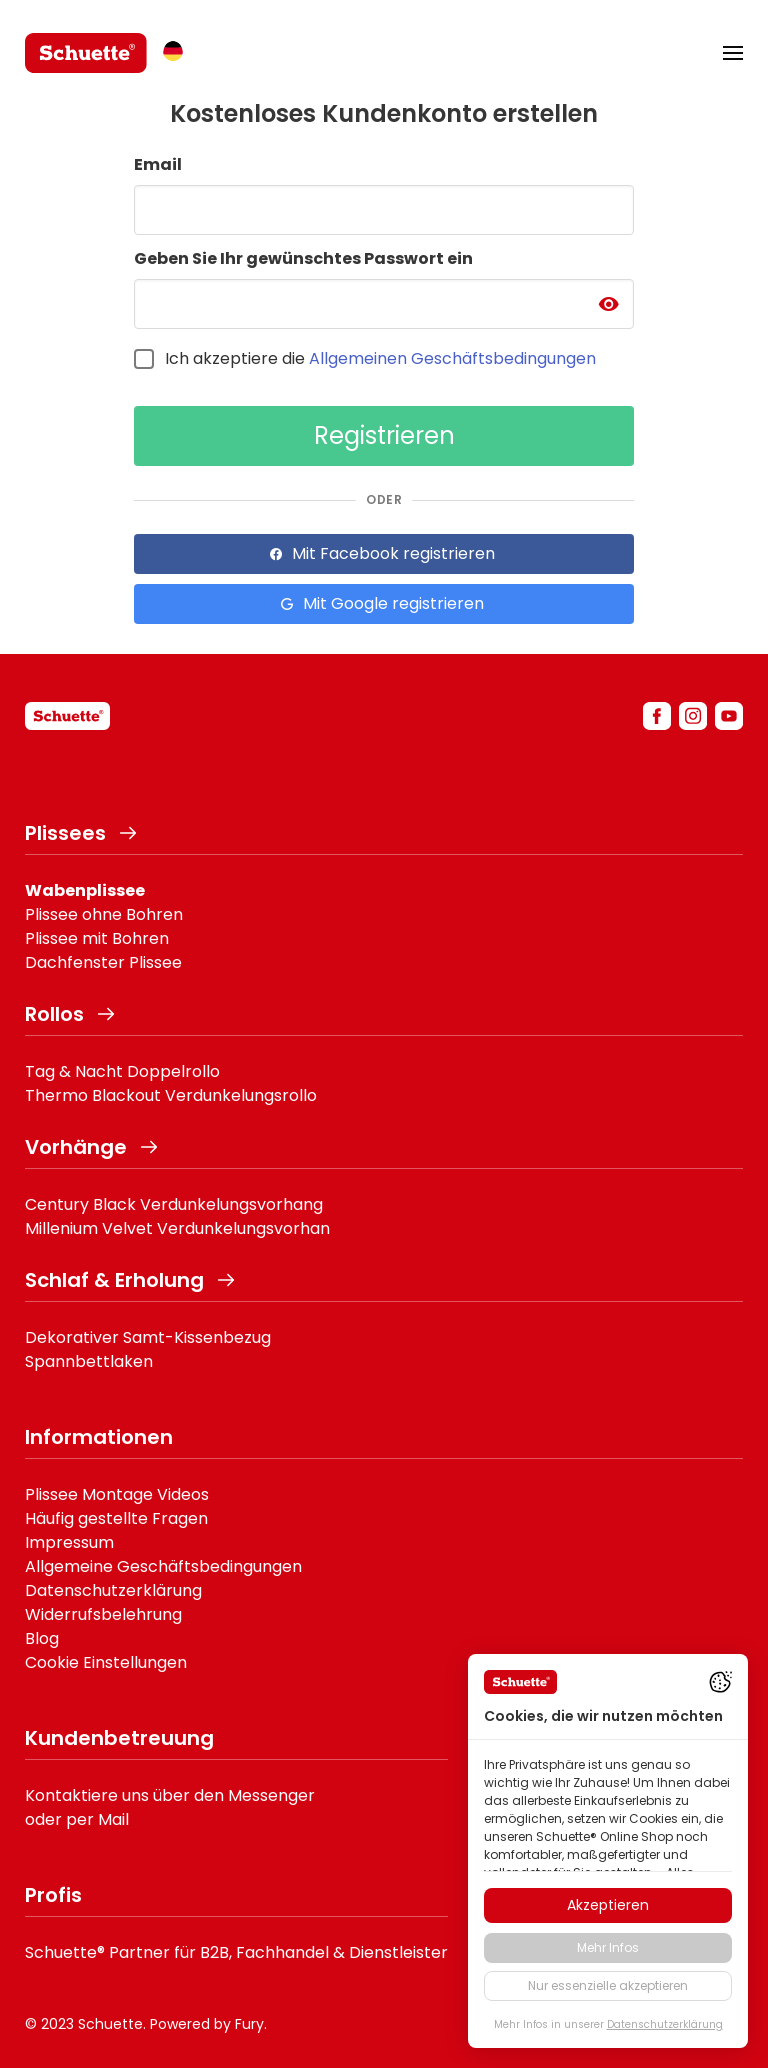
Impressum (69, 1542)
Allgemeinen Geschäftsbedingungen (452, 358)
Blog (42, 1638)
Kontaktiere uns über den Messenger (170, 1795)
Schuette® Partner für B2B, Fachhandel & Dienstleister (236, 1952)
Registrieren (384, 435)
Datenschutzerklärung (113, 1590)
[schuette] (67, 716)
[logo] (86, 53)
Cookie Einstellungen (106, 1662)
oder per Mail (77, 1819)
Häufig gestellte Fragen (116, 1518)
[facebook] (657, 716)
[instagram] (693, 716)
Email (158, 164)
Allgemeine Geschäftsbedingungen (163, 1566)
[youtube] (729, 716)
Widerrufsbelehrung (103, 1614)
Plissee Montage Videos (117, 1494)
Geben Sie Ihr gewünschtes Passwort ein (303, 258)
